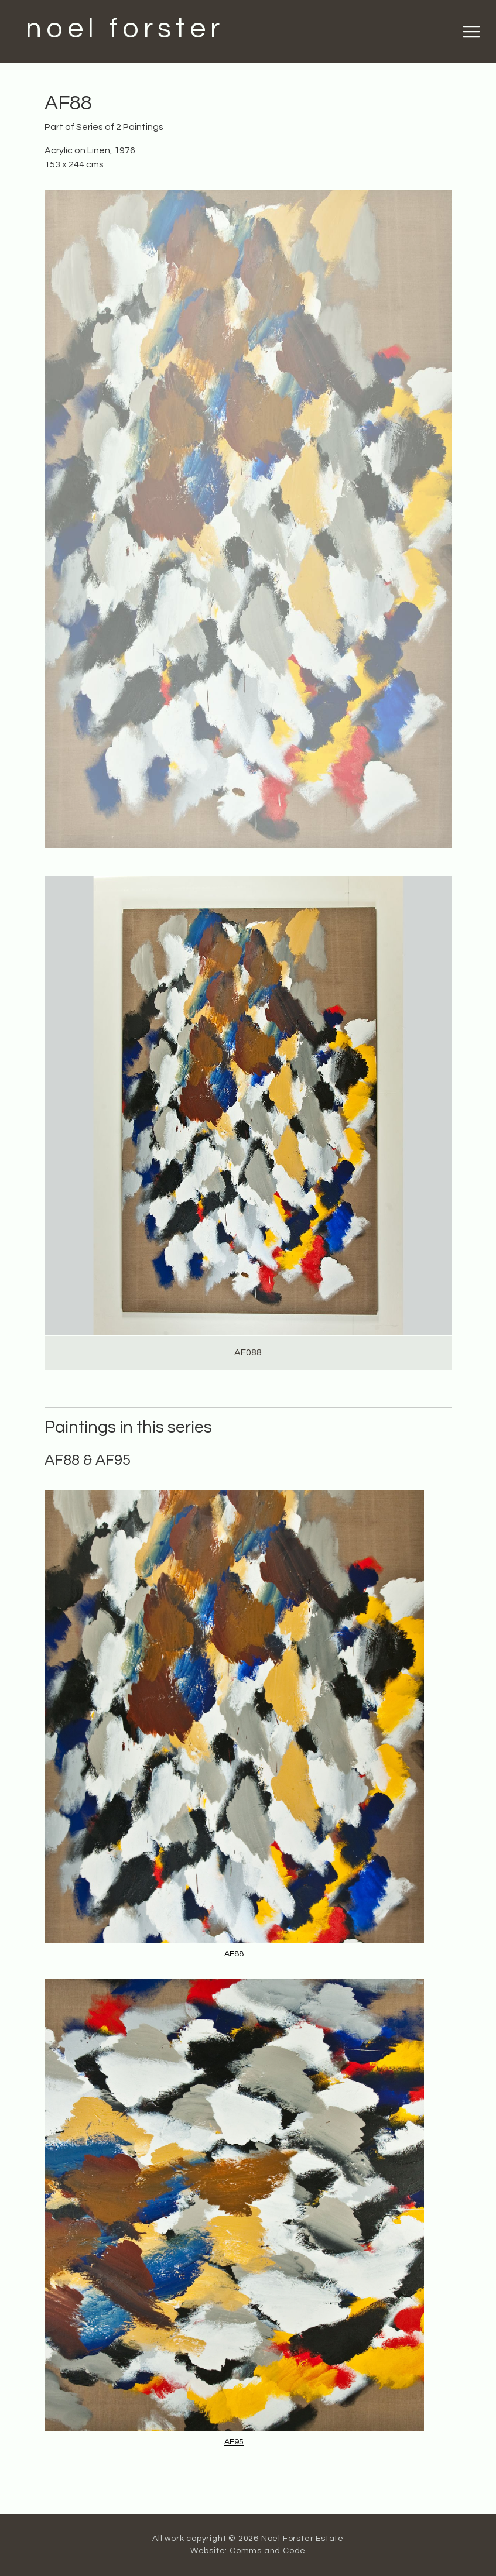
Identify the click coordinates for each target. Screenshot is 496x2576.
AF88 (234, 1954)
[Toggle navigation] (471, 31)
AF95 (234, 2442)
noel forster (125, 29)
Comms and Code (268, 2551)
